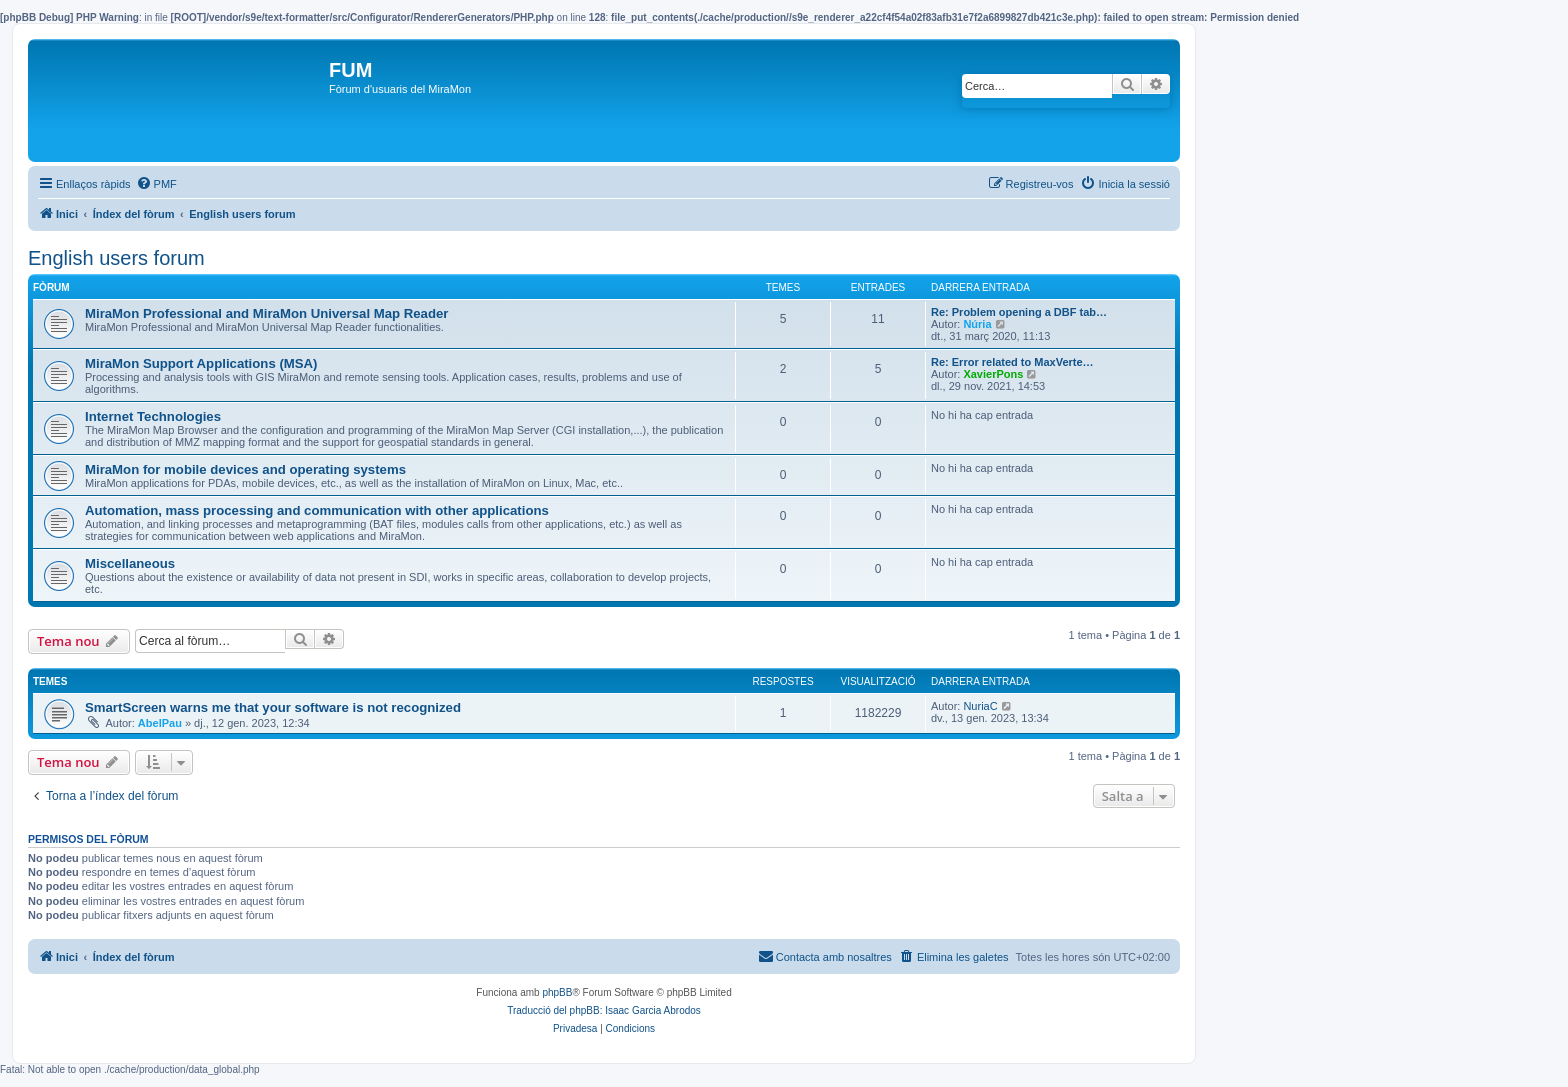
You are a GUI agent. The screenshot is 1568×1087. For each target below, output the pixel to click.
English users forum (116, 258)
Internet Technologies (153, 416)
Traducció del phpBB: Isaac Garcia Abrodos (604, 1010)
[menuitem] (156, 184)
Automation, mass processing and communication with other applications (317, 510)
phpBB (557, 992)
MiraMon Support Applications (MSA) (201, 363)
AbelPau (160, 723)
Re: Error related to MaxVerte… (1012, 362)
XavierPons (993, 374)
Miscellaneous (130, 563)
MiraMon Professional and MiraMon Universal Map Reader (266, 313)
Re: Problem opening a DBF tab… (1019, 312)
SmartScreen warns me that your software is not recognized (273, 707)
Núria (977, 324)
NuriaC (980, 706)
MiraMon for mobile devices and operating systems (245, 469)
